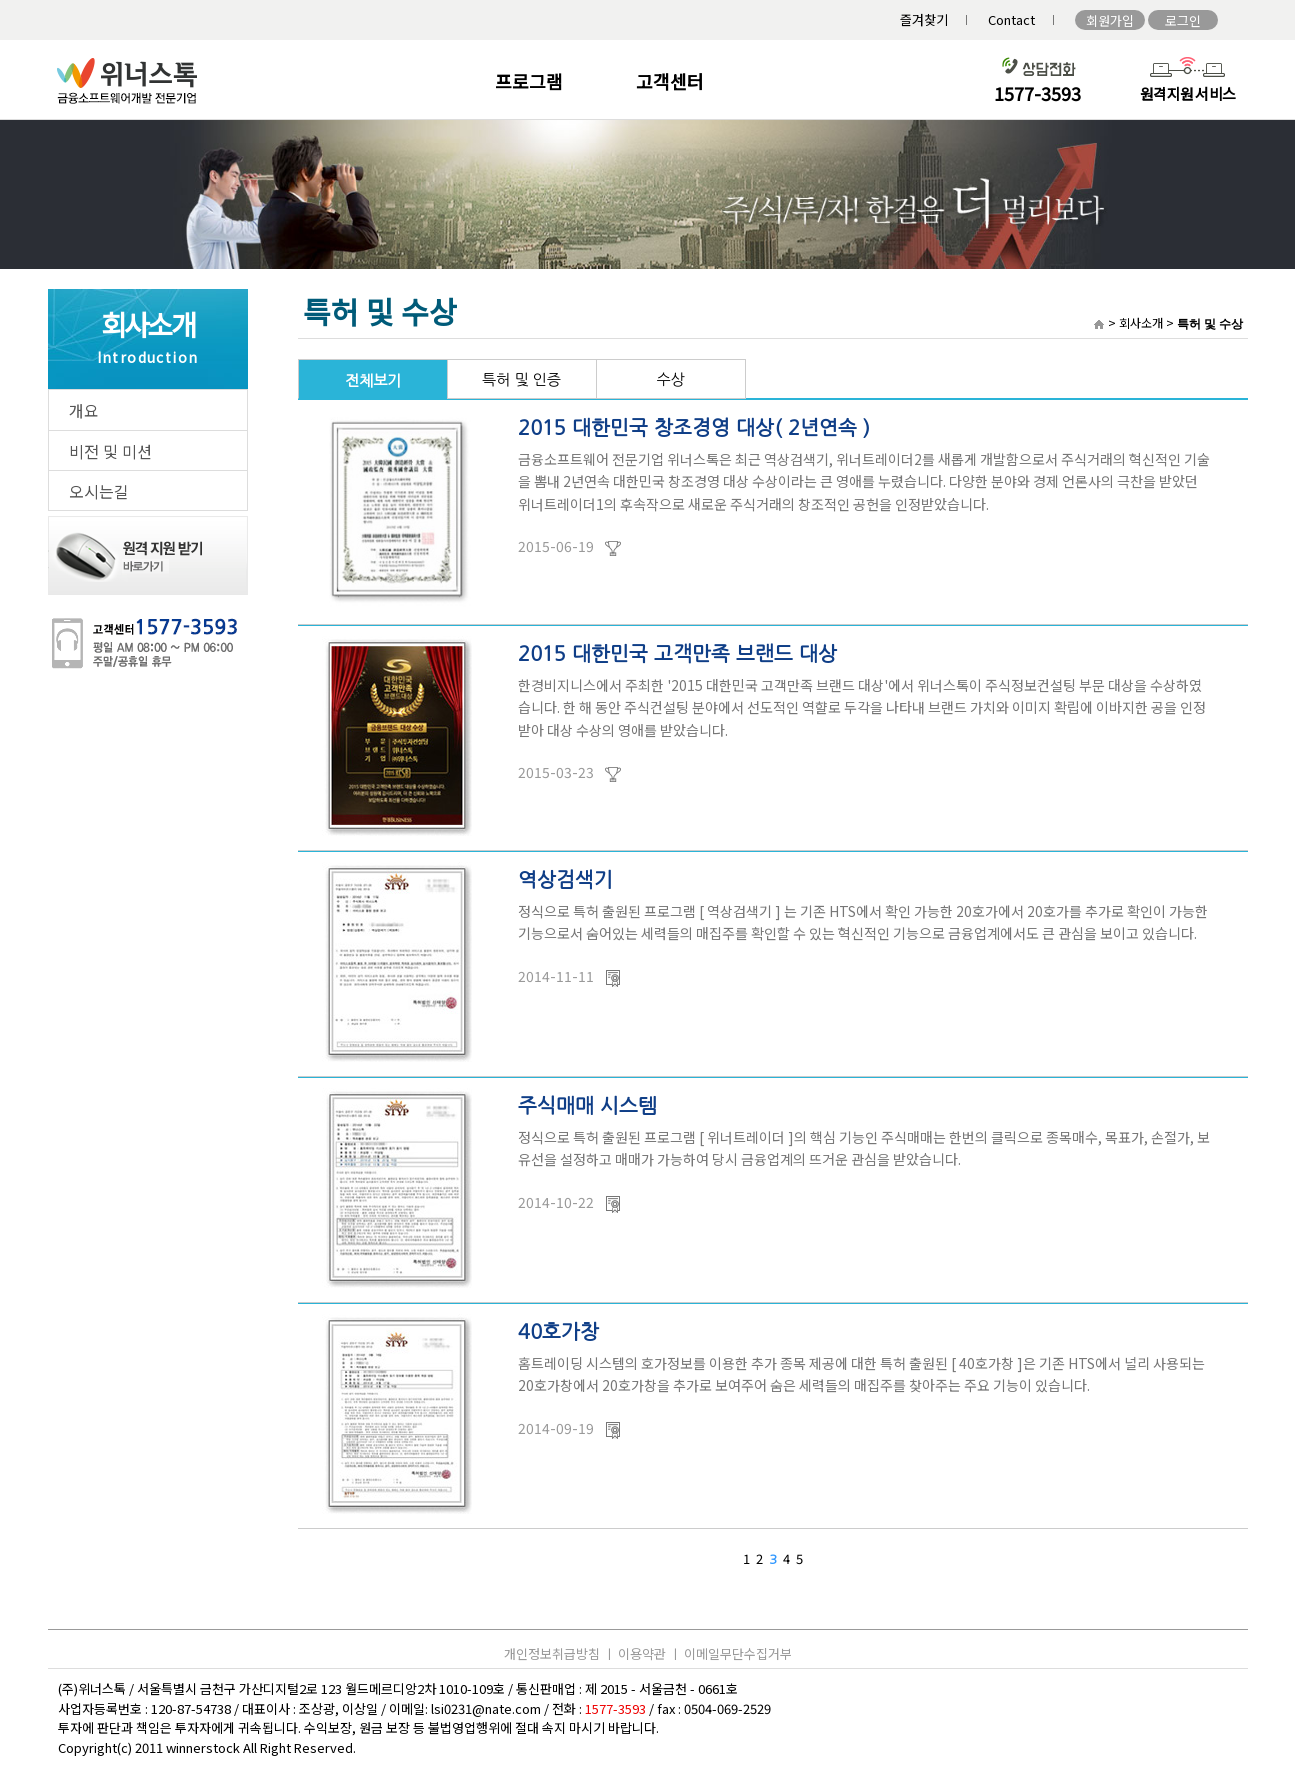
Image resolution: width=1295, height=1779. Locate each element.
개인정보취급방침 (552, 1653)
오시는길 (99, 491)
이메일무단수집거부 (738, 1653)
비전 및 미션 (110, 451)
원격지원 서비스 (1187, 93)
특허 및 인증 (521, 379)
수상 (670, 379)
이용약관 (642, 1653)
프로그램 (529, 81)
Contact (1011, 19)
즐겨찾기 (924, 19)
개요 (84, 410)
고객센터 (670, 81)
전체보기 (373, 380)
